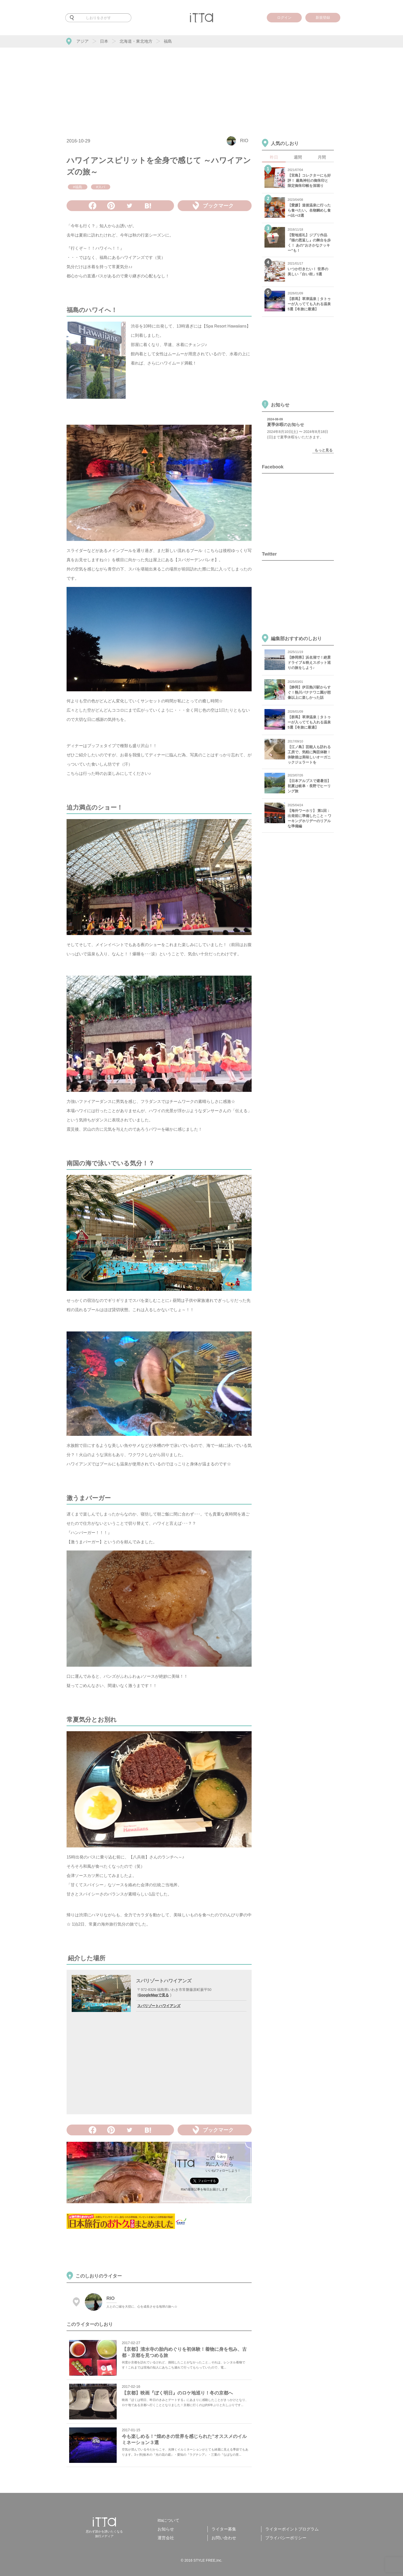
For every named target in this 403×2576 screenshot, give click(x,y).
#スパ (100, 187)
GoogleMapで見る (154, 1995)
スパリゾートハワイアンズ (158, 2006)
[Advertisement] (201, 86)
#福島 (77, 187)
